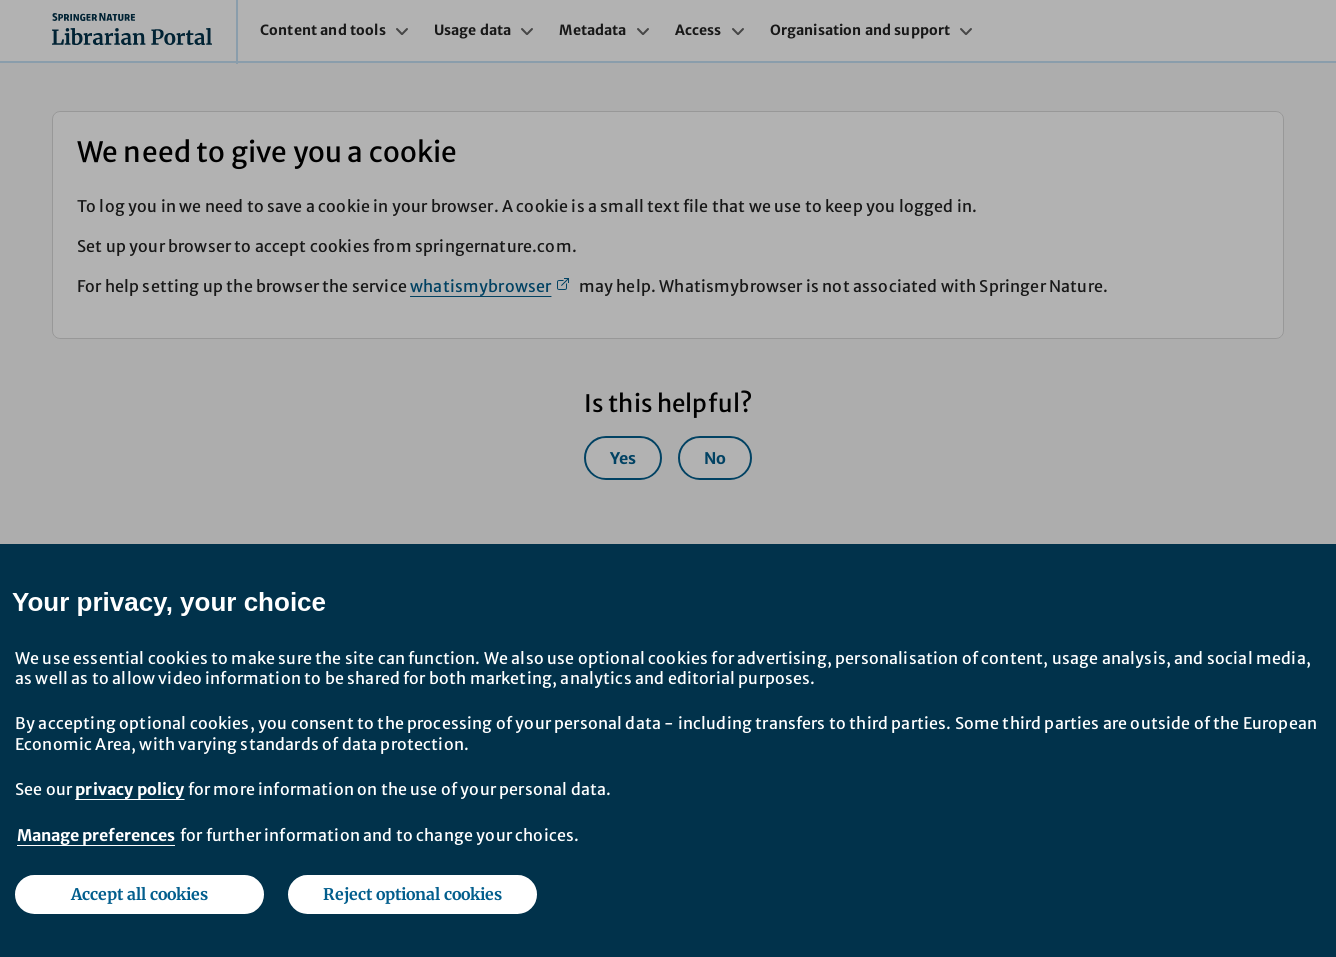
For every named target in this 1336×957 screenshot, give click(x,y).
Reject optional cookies (412, 894)
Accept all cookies (139, 894)
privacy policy (129, 789)
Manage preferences (96, 835)
